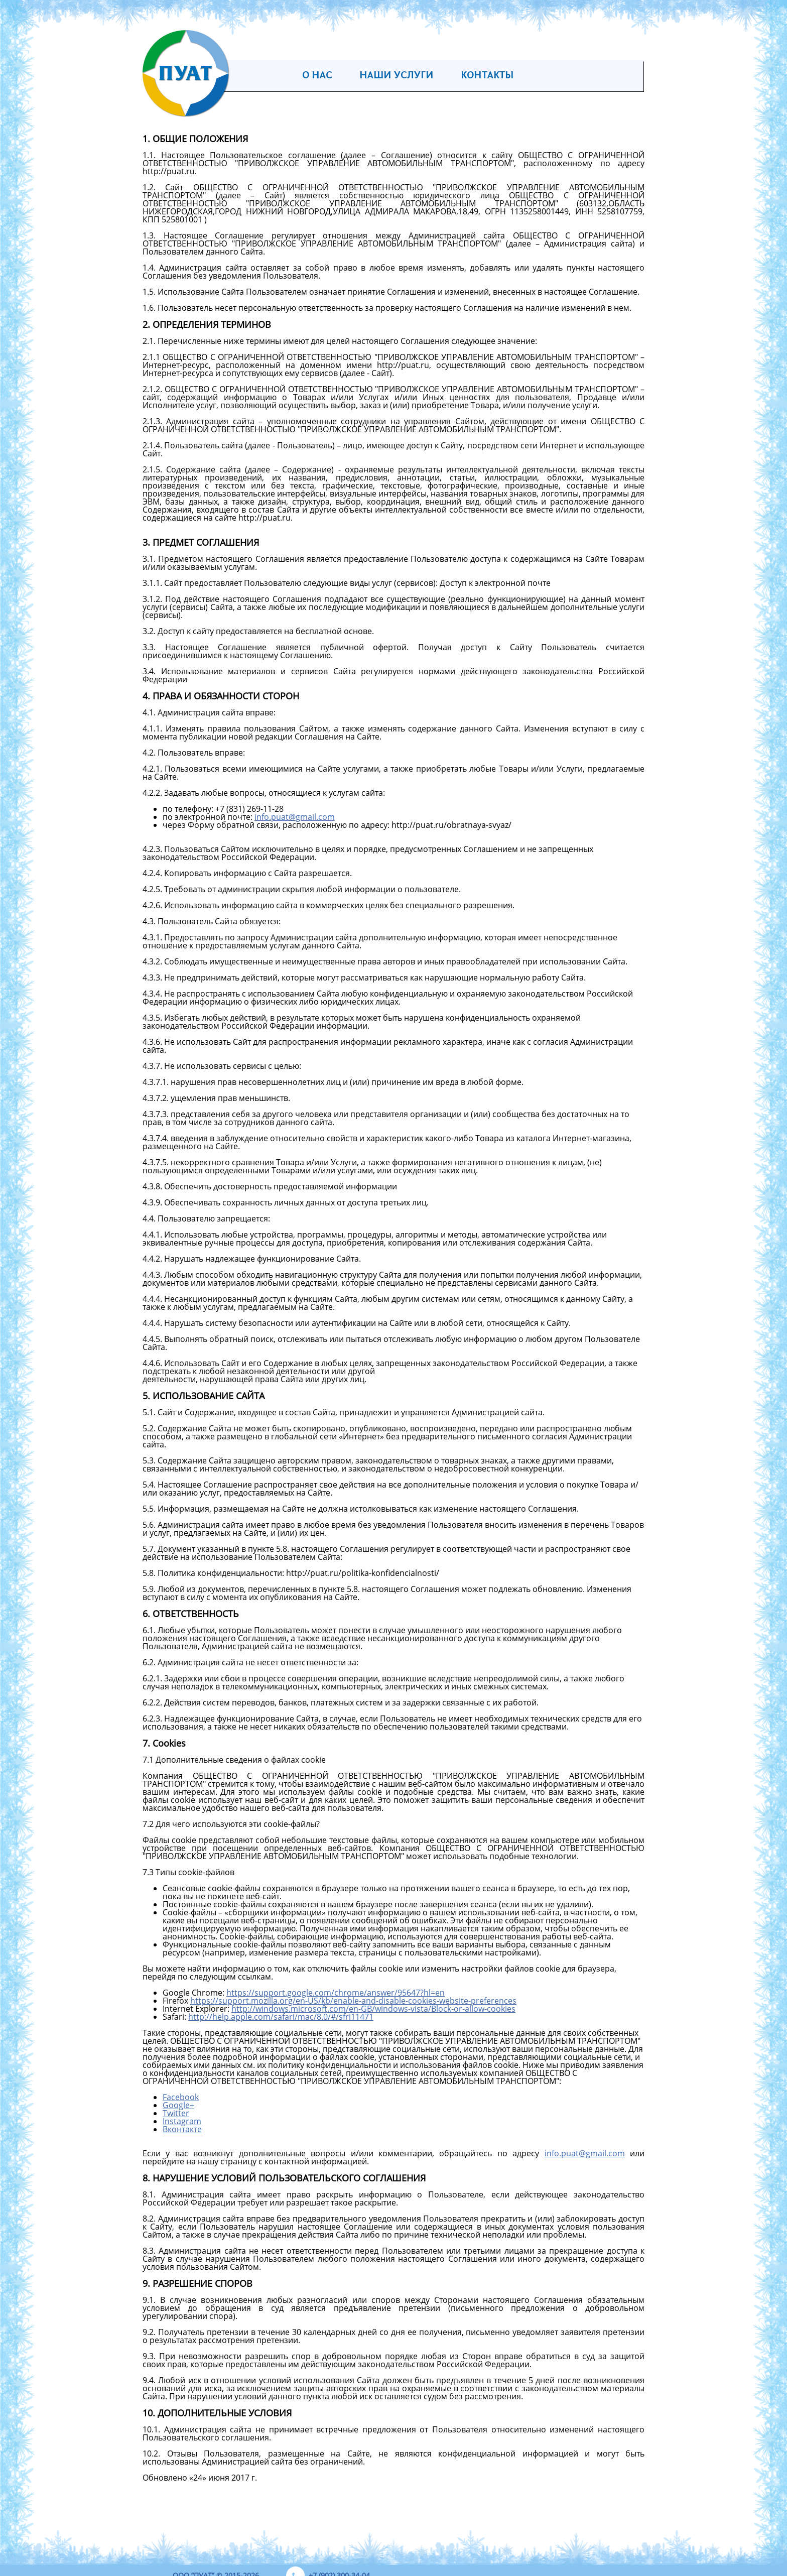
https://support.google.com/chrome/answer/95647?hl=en (335, 1992)
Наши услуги (396, 76)
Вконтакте (182, 2129)
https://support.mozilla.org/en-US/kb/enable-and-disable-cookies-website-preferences (353, 2000)
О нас (317, 76)
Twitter (176, 2113)
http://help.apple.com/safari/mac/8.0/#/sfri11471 (280, 2016)
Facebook (181, 2097)
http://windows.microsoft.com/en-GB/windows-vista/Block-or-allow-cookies (373, 2008)
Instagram (182, 2121)
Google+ (178, 2105)
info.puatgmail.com (294, 816)
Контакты (487, 76)
